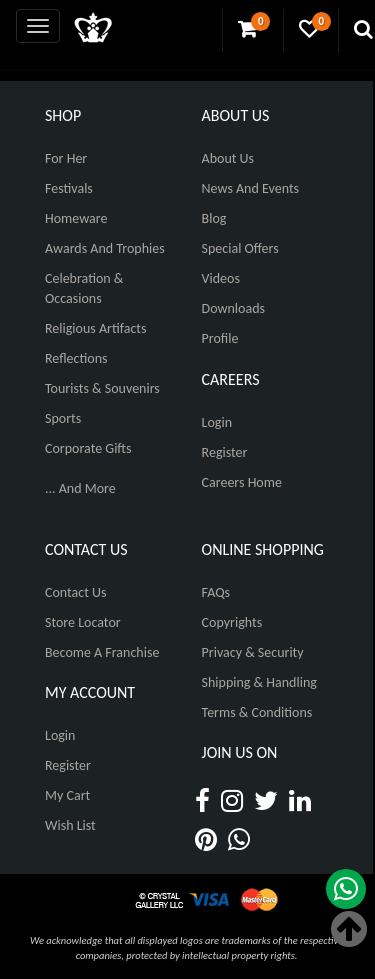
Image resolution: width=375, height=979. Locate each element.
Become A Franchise (102, 652)
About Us (228, 158)
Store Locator (83, 622)
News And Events (251, 188)
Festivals (69, 188)
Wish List (70, 825)
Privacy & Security (253, 652)
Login (217, 422)
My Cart (67, 795)
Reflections (76, 358)
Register (225, 452)
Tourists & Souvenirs (102, 388)
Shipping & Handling (259, 682)
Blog (214, 218)
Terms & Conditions (257, 712)
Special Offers (240, 248)
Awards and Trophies (105, 248)
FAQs (216, 592)
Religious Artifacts (96, 328)
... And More (80, 488)
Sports (63, 418)
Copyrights (232, 622)
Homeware (76, 218)
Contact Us (76, 592)
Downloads (233, 308)
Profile (220, 338)
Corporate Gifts (88, 448)
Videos (221, 278)
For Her (66, 158)
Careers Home (242, 482)
